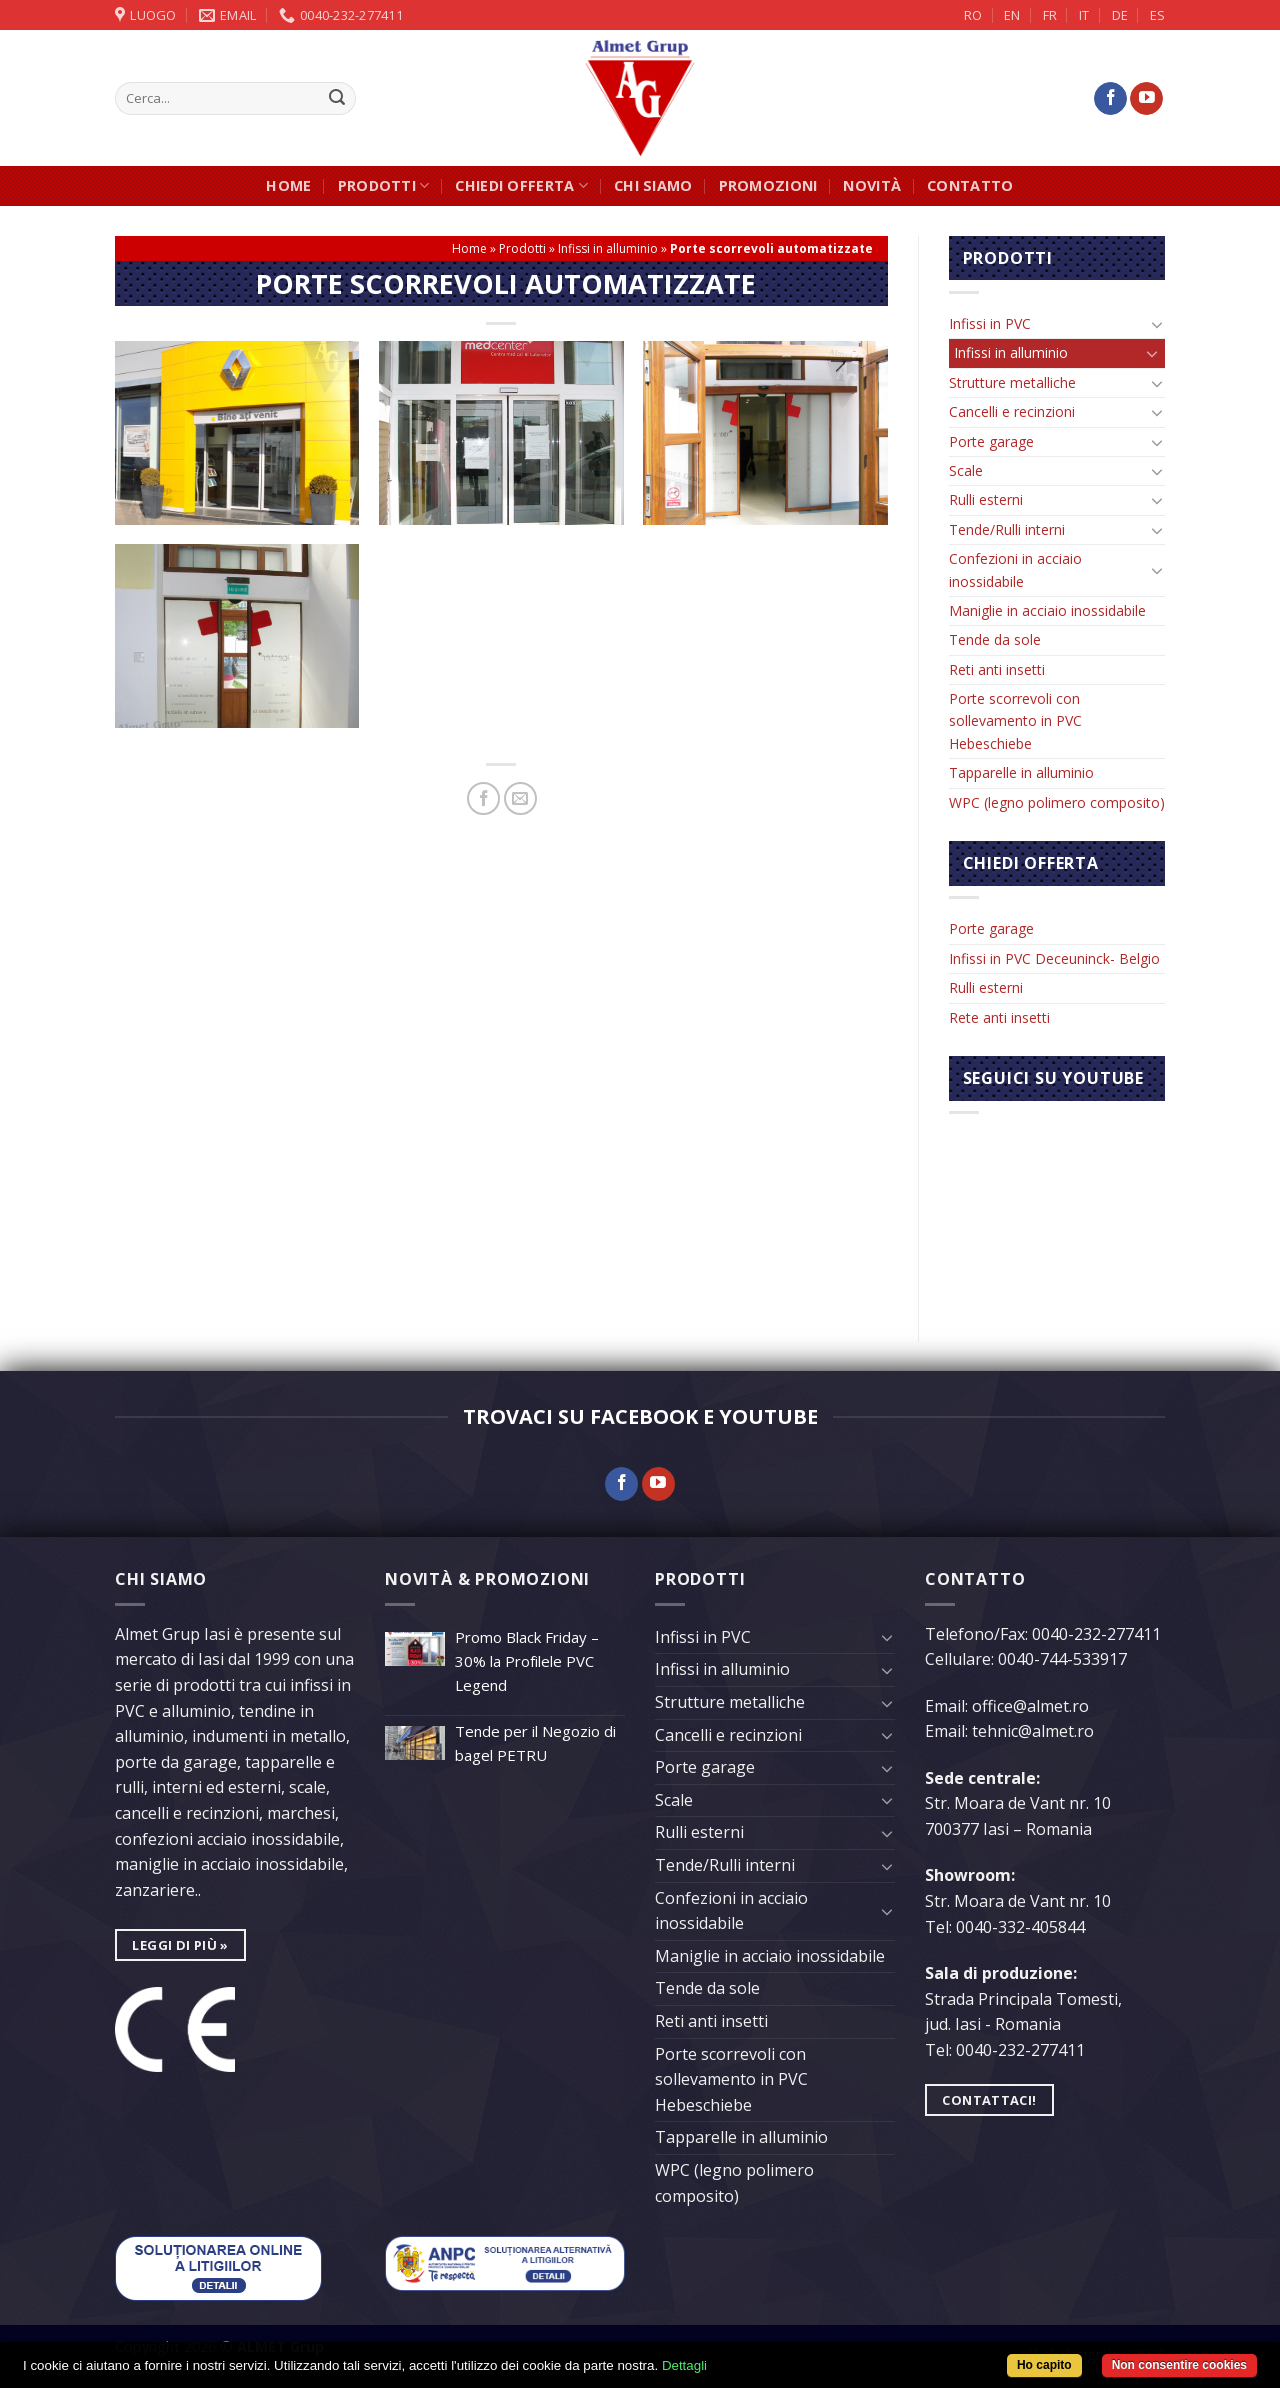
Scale (966, 470)
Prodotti (384, 186)
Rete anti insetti (999, 1017)
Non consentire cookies (1179, 2365)
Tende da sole (995, 639)
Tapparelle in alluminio (1021, 772)
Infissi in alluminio (608, 248)
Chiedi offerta (521, 186)
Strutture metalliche (1012, 382)
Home (288, 185)
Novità (872, 185)
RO (973, 15)
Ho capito (1044, 2365)
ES (1157, 15)
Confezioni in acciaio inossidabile (1015, 569)
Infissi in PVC (990, 323)
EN (1012, 15)
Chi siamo (653, 185)
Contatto (970, 185)
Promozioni (768, 185)
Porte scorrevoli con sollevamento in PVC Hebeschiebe (1015, 721)
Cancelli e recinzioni (1012, 411)
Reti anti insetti (997, 669)
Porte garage (991, 441)
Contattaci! (989, 2100)
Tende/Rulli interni (1007, 529)
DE (1120, 15)
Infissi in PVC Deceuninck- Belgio (1054, 958)
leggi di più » (180, 1945)
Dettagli (684, 2365)
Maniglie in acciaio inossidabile (1047, 610)
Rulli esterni (986, 499)
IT (1084, 15)
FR (1050, 15)
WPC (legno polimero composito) (1057, 802)
